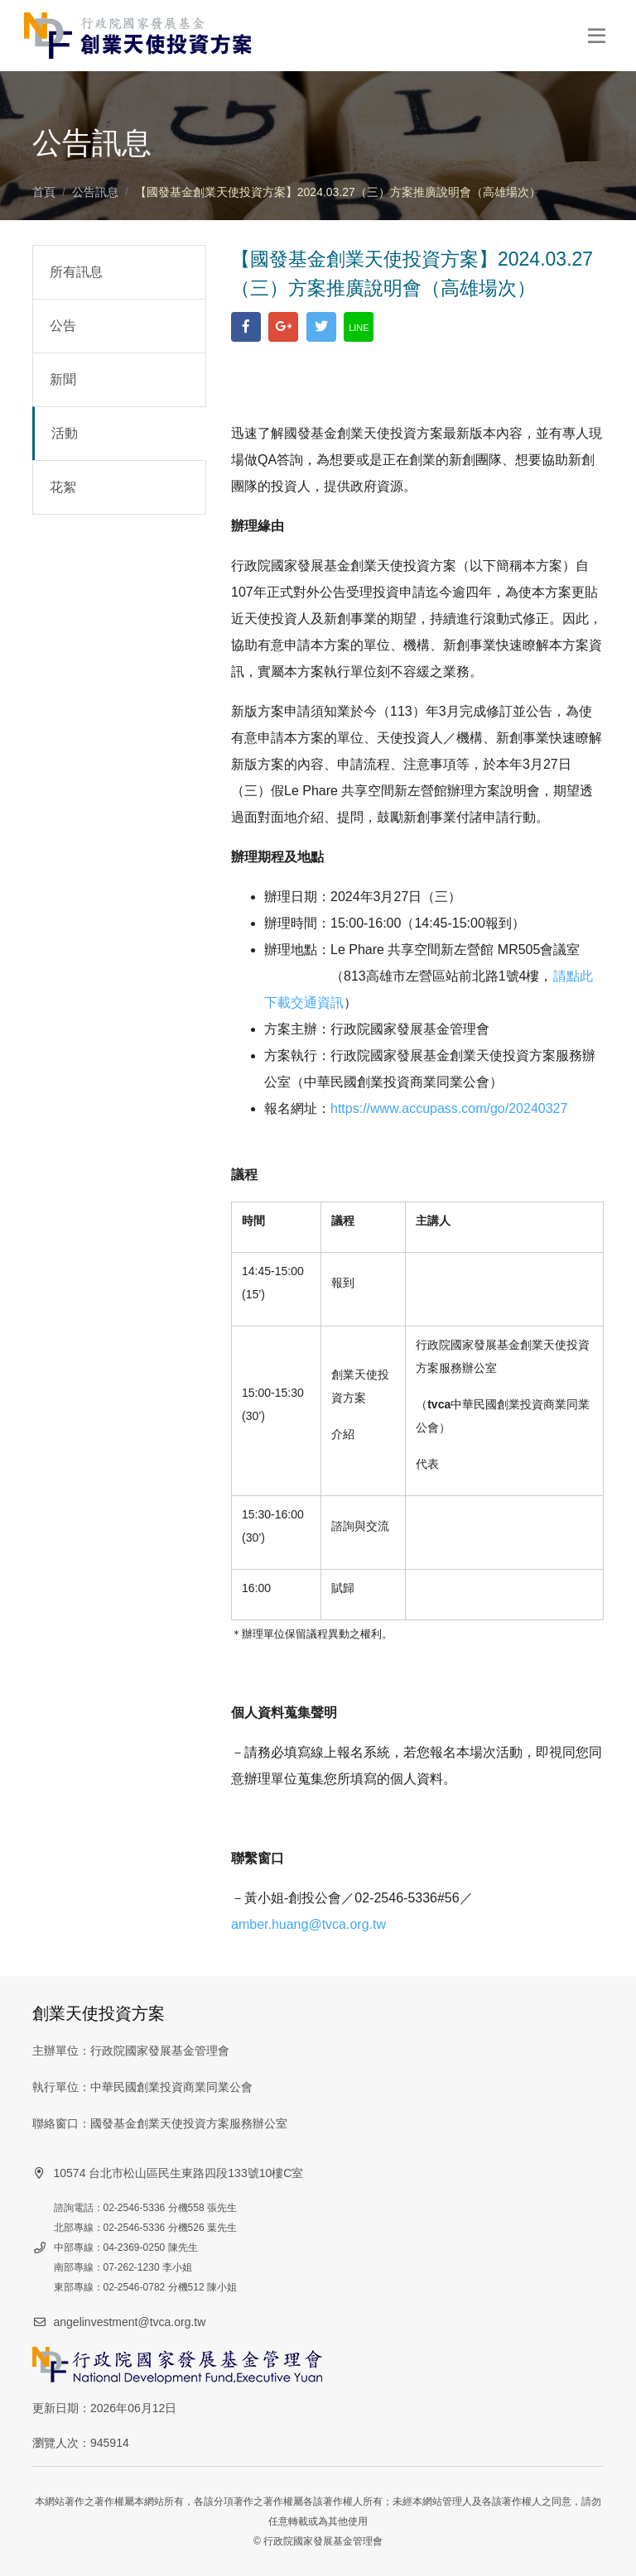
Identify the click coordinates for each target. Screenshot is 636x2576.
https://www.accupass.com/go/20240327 (448, 1108)
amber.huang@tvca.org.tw (308, 1924)
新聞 (63, 379)
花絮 (63, 487)
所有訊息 (76, 272)
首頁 (43, 192)
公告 (63, 326)
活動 (64, 433)
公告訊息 (95, 192)
